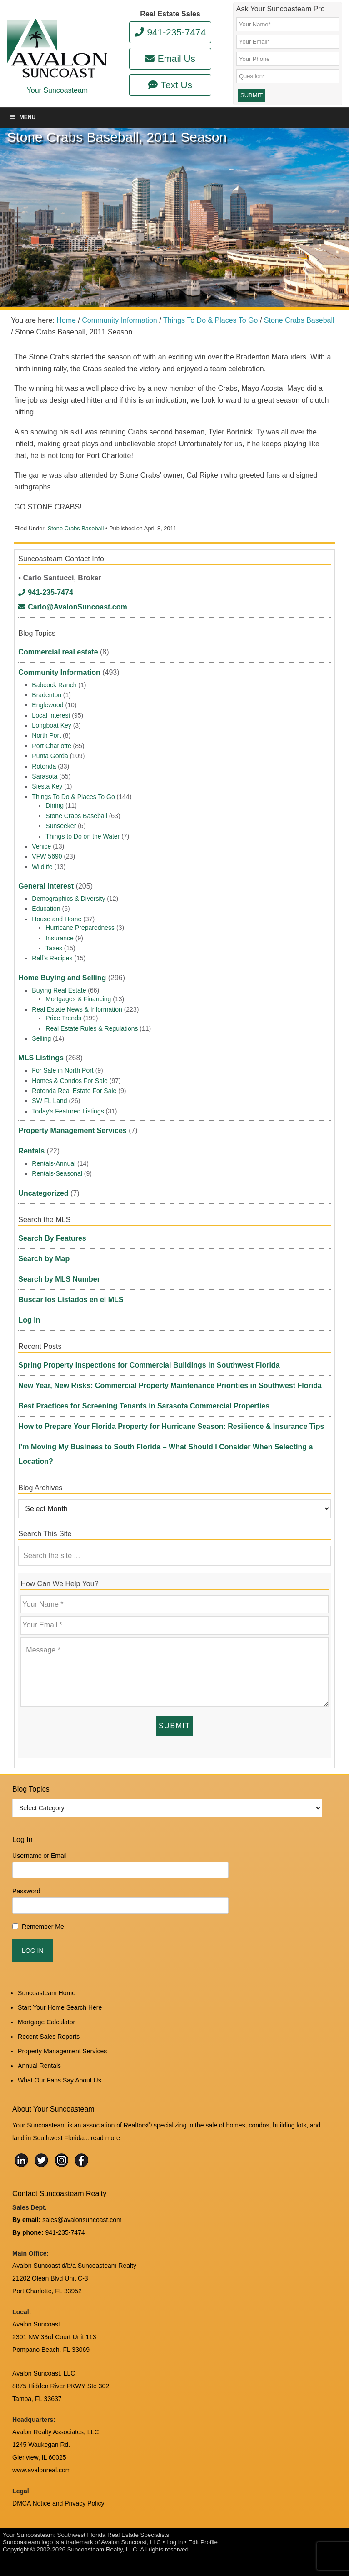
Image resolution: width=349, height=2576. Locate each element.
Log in (174, 2542)
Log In (29, 1320)
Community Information (59, 672)
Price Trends (63, 1018)
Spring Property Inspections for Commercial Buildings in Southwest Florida (148, 1365)
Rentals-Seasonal (57, 1173)
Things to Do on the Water (82, 836)
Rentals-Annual (53, 1163)
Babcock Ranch (54, 685)
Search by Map (44, 1259)
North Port (46, 735)
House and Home (56, 919)
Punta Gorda (50, 755)
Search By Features (52, 1238)
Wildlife (42, 866)
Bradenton (46, 695)
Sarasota (44, 776)
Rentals (31, 1151)
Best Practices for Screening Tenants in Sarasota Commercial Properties (143, 1406)
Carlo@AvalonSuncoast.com (72, 607)
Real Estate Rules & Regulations (91, 1028)
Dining (54, 805)
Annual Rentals (39, 2065)
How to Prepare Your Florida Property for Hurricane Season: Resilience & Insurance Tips (171, 1426)
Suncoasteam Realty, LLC (102, 2549)
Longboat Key (51, 725)
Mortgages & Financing (78, 999)
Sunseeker (60, 825)
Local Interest (51, 715)
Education (46, 908)
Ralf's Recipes (52, 958)
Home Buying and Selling (62, 978)
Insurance (59, 938)
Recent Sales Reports (49, 2036)
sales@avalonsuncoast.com (82, 2219)
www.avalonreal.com (41, 2470)
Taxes (53, 948)
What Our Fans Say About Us (59, 2080)
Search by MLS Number (59, 1279)
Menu (22, 117)
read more (105, 2138)
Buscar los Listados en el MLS (70, 1299)
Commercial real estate (58, 652)
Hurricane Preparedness (80, 927)
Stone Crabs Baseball (76, 528)
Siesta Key (47, 786)
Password (26, 1891)
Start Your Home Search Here (60, 2007)
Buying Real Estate (59, 990)
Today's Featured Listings (68, 1111)
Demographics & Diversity (68, 898)
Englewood (47, 705)
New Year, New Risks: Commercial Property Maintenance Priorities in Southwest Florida (169, 1385)
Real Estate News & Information (77, 1009)
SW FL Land (49, 1100)
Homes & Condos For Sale (70, 1080)
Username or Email (39, 1855)
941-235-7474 (170, 32)
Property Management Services (72, 1130)
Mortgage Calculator (46, 2022)
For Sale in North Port (62, 1070)
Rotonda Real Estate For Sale (74, 1090)
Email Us (170, 58)
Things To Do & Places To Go (73, 796)
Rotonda (44, 766)
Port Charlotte (51, 745)
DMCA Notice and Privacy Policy (58, 2503)
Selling (41, 1038)
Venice (41, 846)
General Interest (46, 886)
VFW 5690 (47, 856)
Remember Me (43, 1926)
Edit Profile (202, 2542)
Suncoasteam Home (46, 1993)
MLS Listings (41, 1058)
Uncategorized (43, 1193)
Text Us (170, 85)
